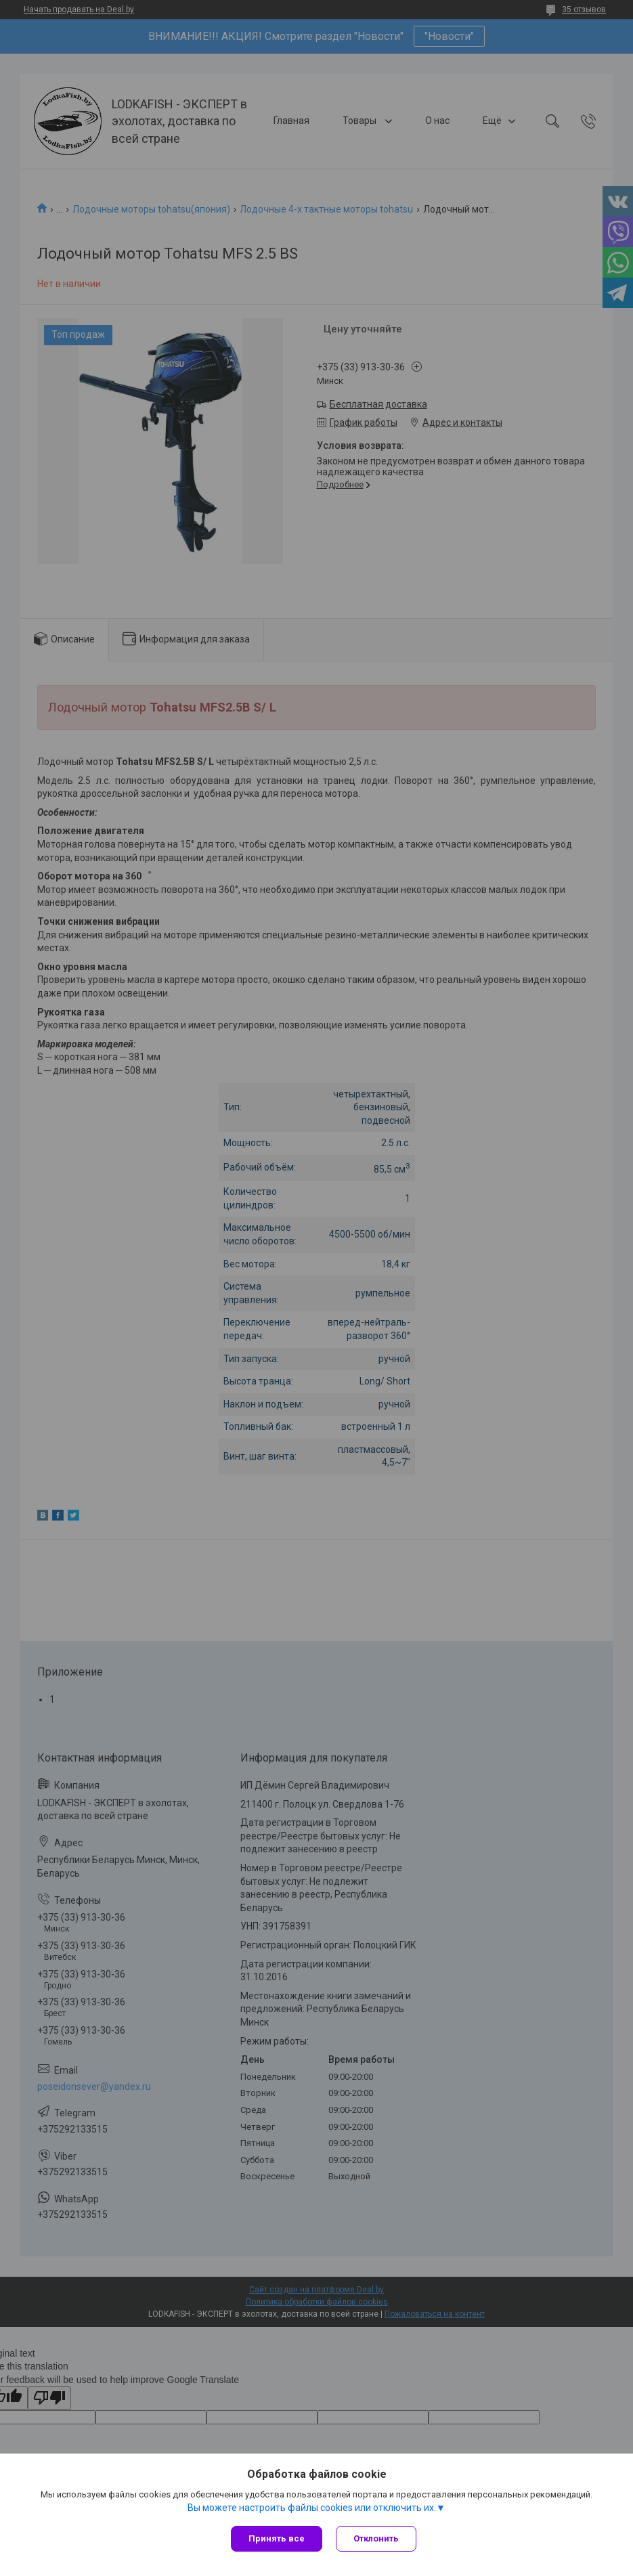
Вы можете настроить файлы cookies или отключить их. (312, 2507)
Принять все (276, 2538)
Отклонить (376, 2538)
